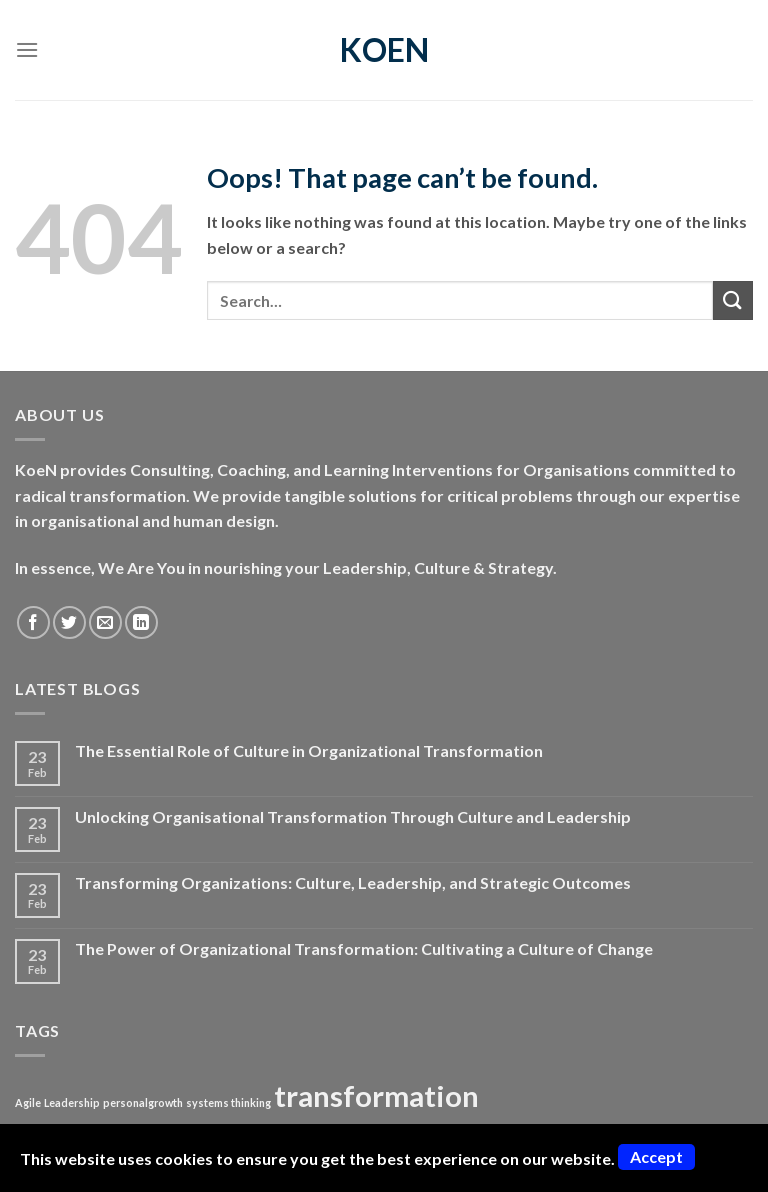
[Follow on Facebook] (33, 622)
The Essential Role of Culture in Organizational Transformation (309, 750)
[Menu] (27, 49)
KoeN (384, 50)
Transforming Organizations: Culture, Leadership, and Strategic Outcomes (353, 882)
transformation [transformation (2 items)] (376, 1095)
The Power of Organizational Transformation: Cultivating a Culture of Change (364, 948)
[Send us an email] (105, 622)
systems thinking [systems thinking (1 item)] (228, 1102)
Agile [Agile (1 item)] (28, 1102)
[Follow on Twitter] (69, 622)
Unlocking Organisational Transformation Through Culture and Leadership (353, 816)
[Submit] (733, 300)
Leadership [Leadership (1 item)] (72, 1102)
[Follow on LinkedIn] (141, 622)
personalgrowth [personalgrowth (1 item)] (143, 1102)
